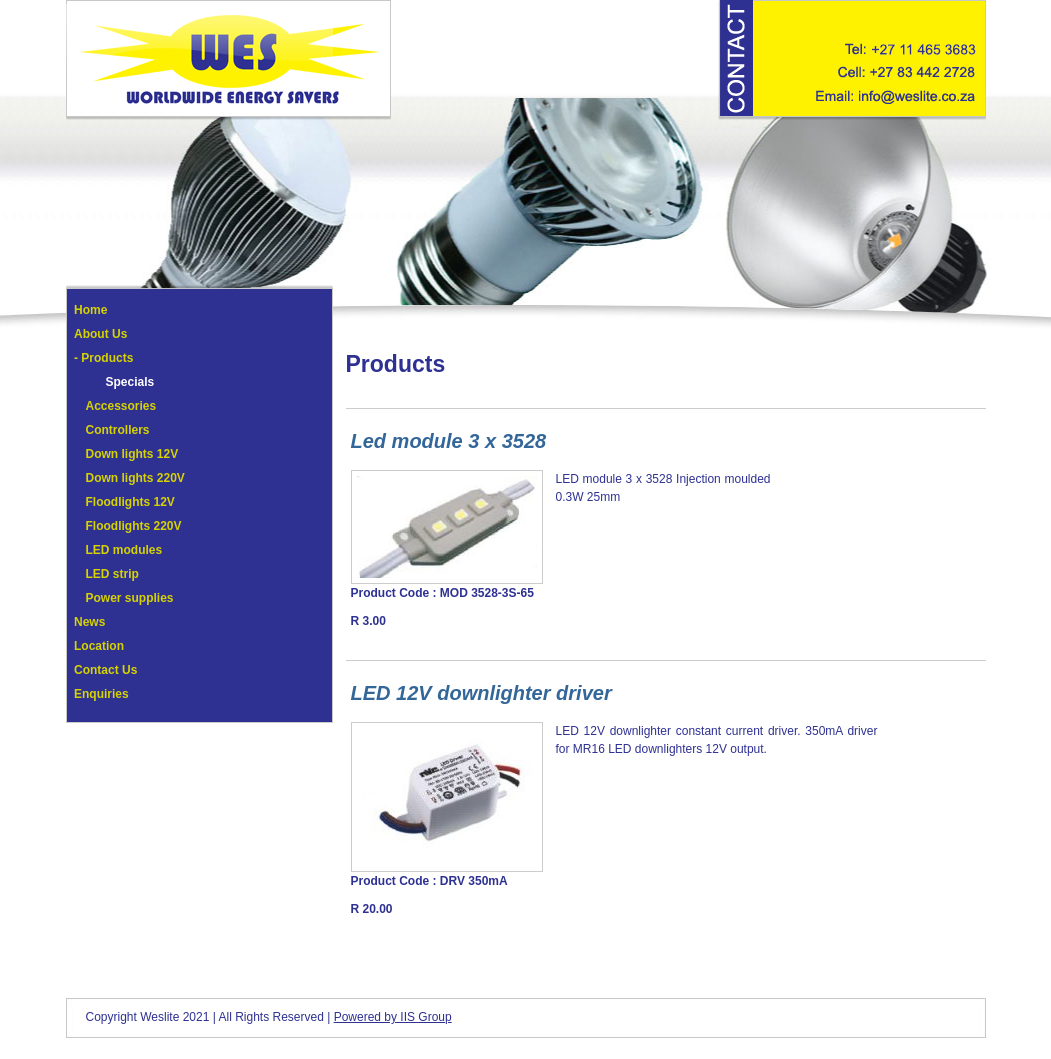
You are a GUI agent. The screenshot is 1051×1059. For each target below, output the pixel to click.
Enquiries (101, 694)
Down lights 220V (135, 478)
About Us (100, 334)
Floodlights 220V (134, 526)
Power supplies (130, 598)
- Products (103, 358)
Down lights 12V (132, 454)
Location (99, 646)
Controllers (118, 430)
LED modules (124, 550)
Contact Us (105, 670)
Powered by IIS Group (393, 1017)
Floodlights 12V (130, 502)
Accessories (121, 406)
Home (90, 310)
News (89, 622)
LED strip (112, 574)
